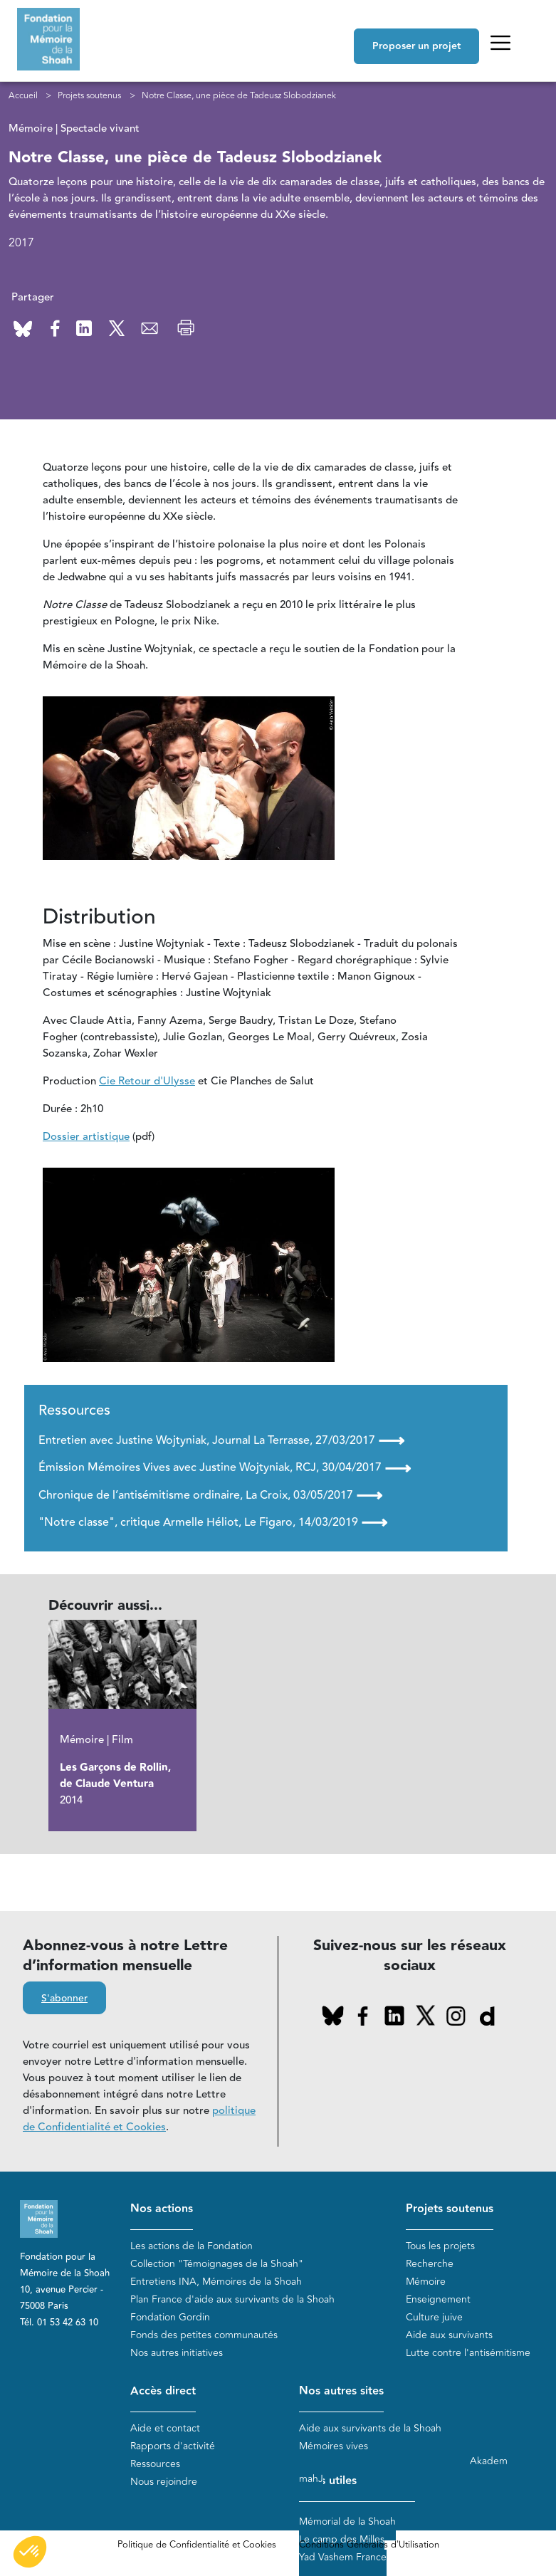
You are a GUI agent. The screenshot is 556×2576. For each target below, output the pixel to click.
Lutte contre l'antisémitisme (468, 2353)
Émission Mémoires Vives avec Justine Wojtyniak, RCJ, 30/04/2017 (224, 1468)
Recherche (429, 2264)
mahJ (311, 2478)
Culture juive (434, 2317)
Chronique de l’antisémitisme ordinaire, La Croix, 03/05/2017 (210, 1495)
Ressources (155, 2464)
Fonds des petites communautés (204, 2335)
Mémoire (426, 2282)
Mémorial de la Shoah (347, 2521)
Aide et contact (165, 2428)
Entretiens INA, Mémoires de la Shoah (216, 2282)
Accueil (23, 95)
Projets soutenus (89, 95)
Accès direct (163, 2391)
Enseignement (438, 2300)
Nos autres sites (341, 2391)
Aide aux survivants (449, 2335)
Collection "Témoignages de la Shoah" (216, 2264)
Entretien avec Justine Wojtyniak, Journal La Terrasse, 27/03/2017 (221, 1440)
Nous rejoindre (163, 2482)
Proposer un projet (416, 46)
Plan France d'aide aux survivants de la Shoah (232, 2300)
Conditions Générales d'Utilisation (369, 2545)
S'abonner (64, 1998)
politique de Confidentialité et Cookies (139, 2119)
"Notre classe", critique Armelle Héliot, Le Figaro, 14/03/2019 (212, 1522)
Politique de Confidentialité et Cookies (196, 2545)
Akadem (489, 2461)
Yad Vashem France (343, 2557)
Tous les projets (440, 2246)
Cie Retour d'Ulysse (147, 1081)
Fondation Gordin (170, 2317)
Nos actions (161, 2209)
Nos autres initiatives (176, 2353)
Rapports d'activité (172, 2446)
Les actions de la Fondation (191, 2246)
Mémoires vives (333, 2446)
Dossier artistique (86, 1137)
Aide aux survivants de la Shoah (370, 2428)
